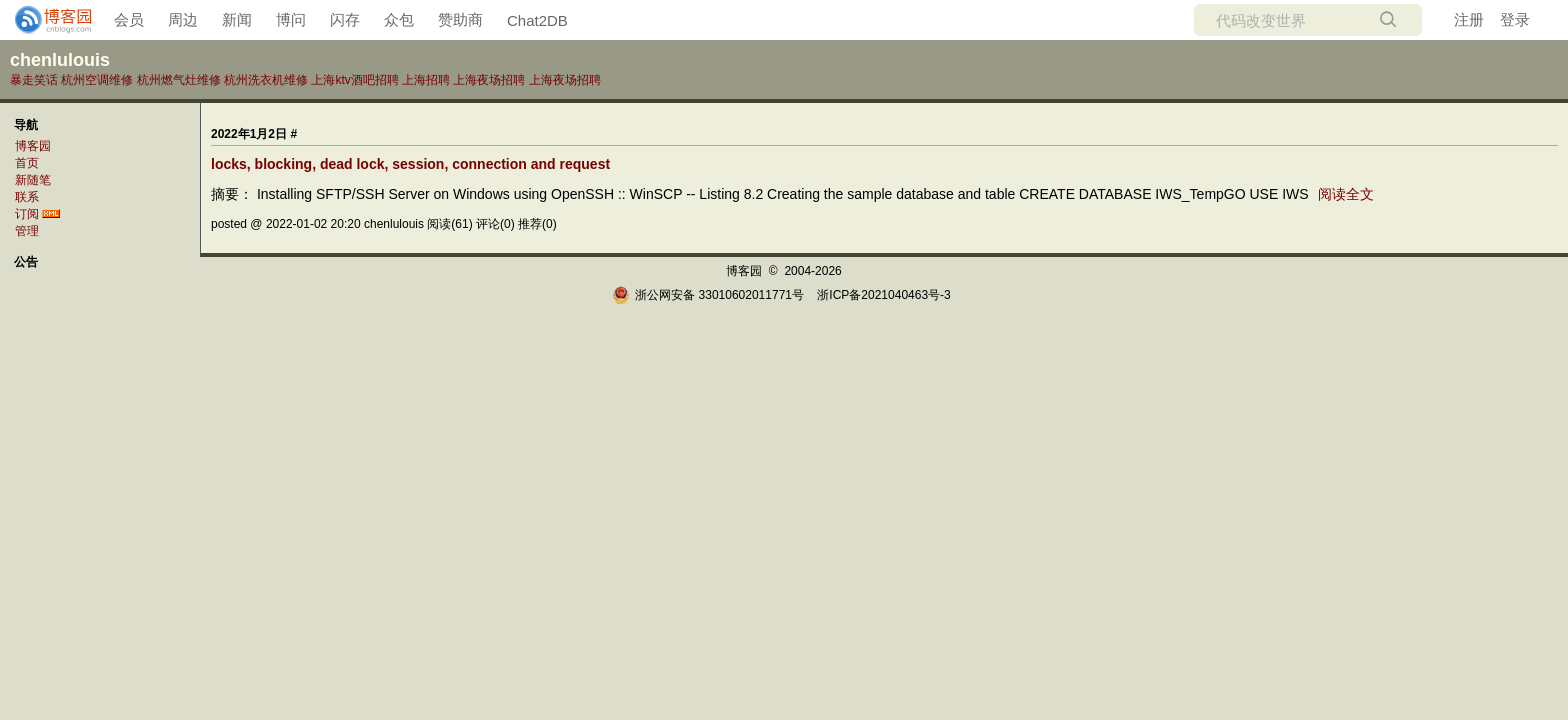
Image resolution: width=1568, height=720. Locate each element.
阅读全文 (1346, 194)
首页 (27, 163)
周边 (183, 19)
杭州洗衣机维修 (266, 80)
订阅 (27, 214)
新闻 (237, 19)
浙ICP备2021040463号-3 (883, 295)
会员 (129, 19)
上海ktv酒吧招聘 (354, 80)
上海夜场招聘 (489, 80)
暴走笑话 (34, 80)
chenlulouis (60, 60)
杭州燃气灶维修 (179, 80)
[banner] (45, 20)
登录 (1515, 19)
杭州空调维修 (97, 80)
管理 (27, 231)
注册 (1469, 19)
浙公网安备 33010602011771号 (708, 295)
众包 (399, 19)
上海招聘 (426, 80)
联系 (27, 197)
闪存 (345, 19)
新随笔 (33, 180)
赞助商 (460, 19)
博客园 (33, 146)
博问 (291, 19)
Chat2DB (537, 20)
